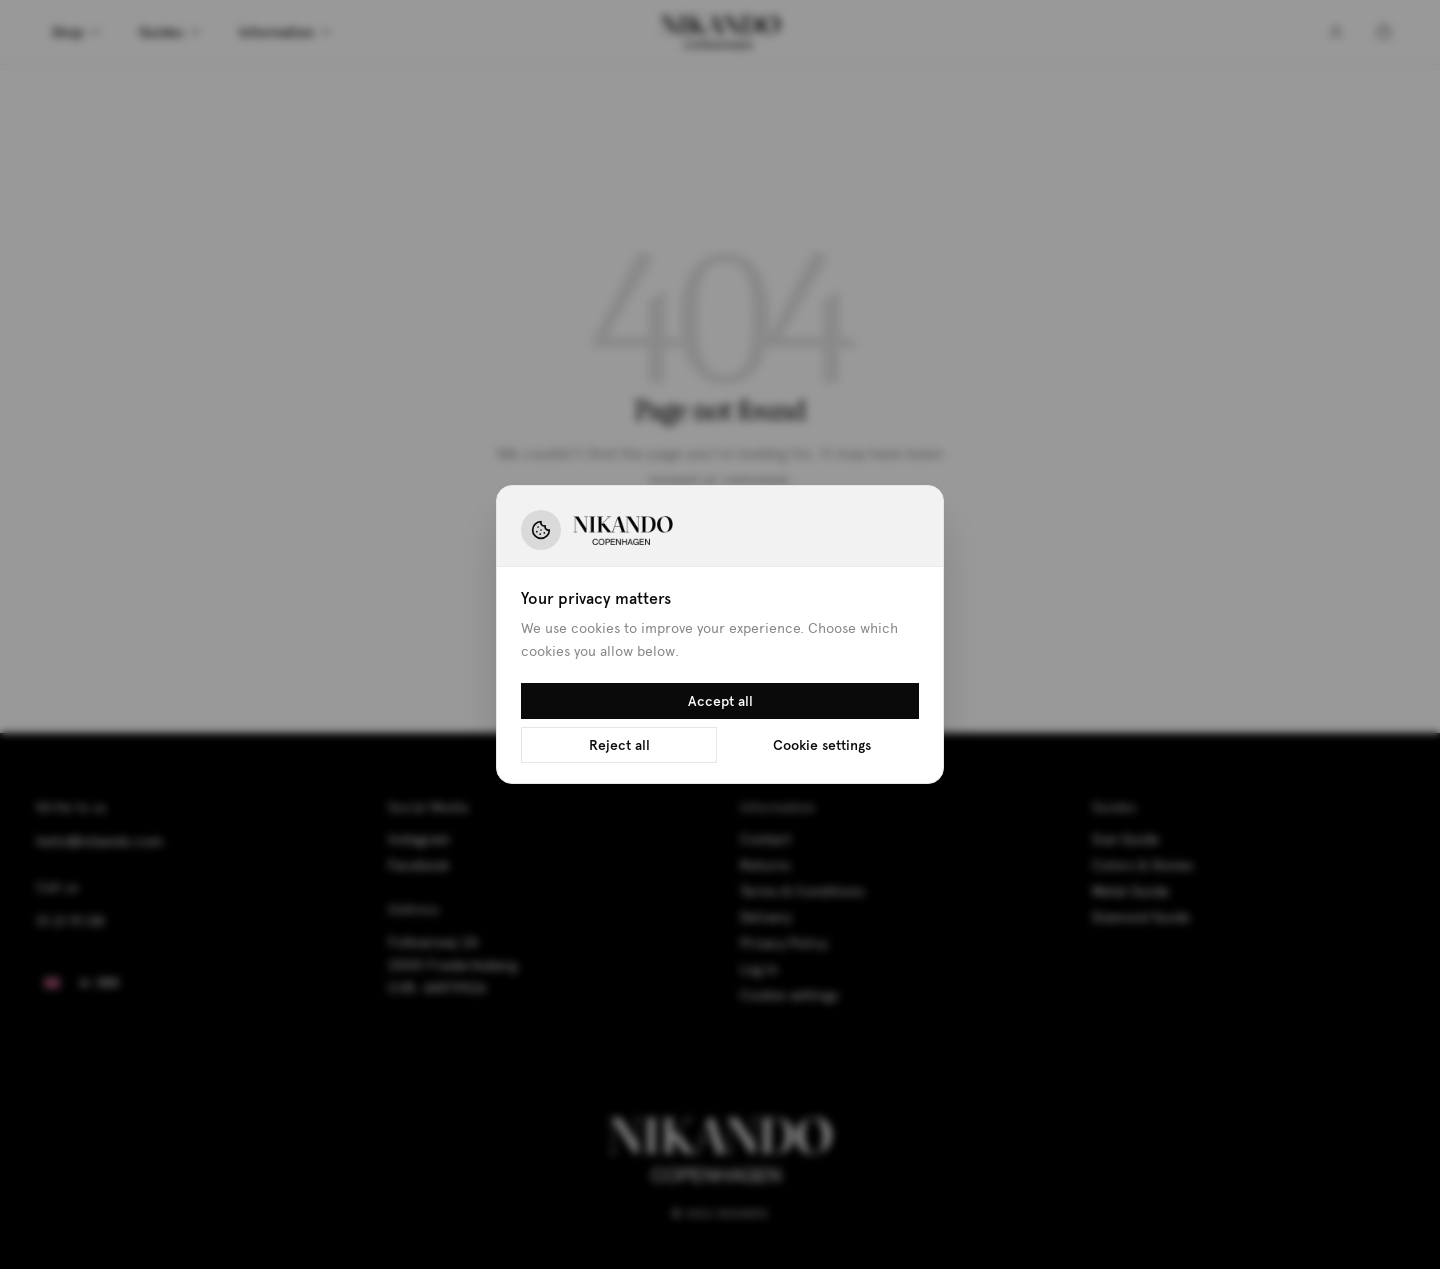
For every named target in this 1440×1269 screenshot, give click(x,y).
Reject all (619, 745)
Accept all (720, 701)
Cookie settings (822, 745)
